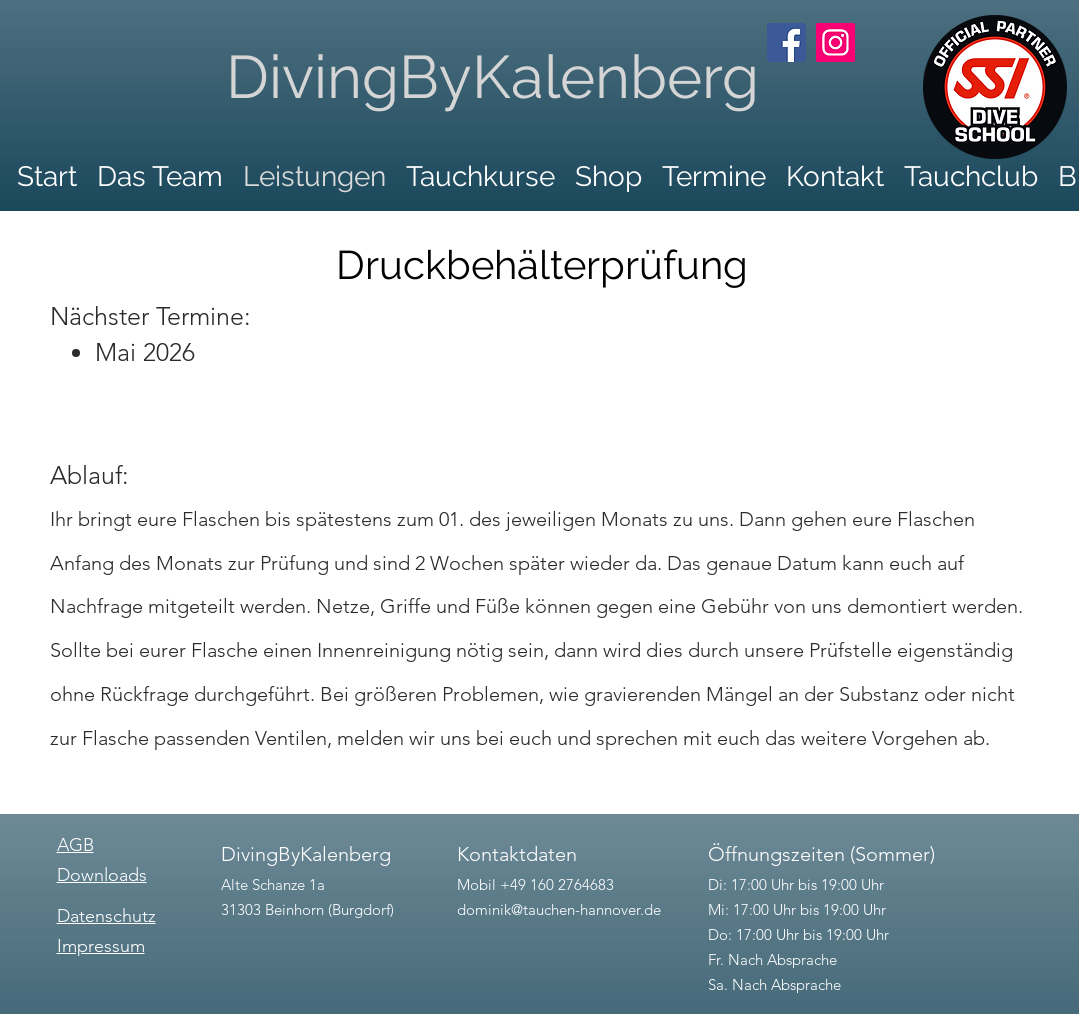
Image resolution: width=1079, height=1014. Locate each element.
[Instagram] (835, 42)
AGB (75, 845)
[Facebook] (786, 42)
